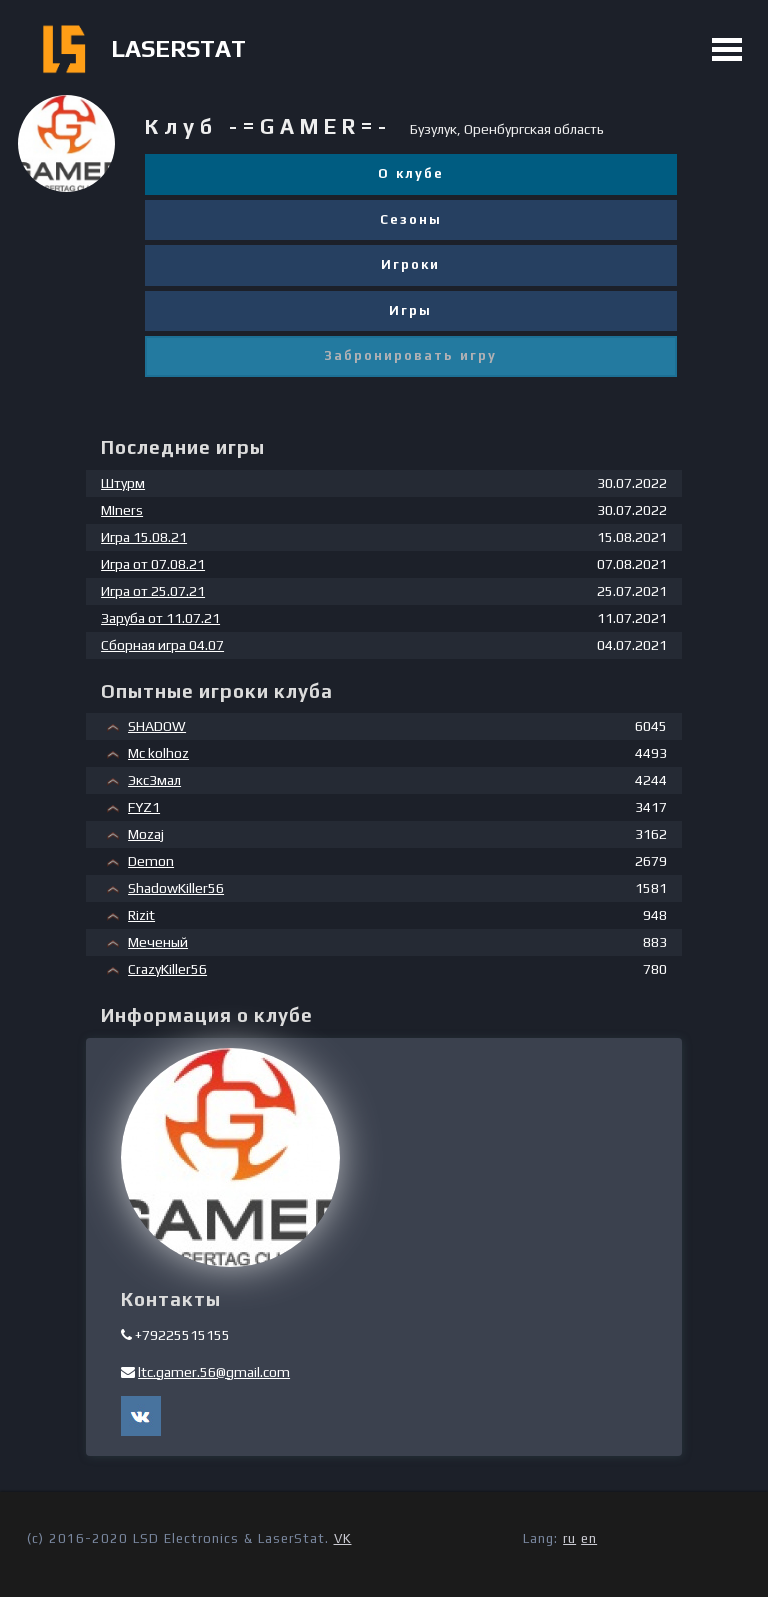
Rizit (141, 915)
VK (343, 1538)
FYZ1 (144, 807)
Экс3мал (154, 780)
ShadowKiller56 (176, 888)
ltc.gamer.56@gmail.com (214, 1372)
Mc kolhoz (158, 753)
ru (569, 1538)
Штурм (123, 483)
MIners (122, 510)
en (589, 1538)
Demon (151, 861)
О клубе (411, 173)
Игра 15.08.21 (144, 537)
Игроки (410, 264)
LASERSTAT (178, 48)
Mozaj (146, 834)
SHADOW (157, 726)
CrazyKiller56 (167, 969)
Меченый (158, 942)
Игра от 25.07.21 (153, 591)
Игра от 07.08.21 (153, 564)
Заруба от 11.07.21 (160, 618)
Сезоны (411, 219)
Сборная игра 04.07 (162, 645)
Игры (410, 310)
